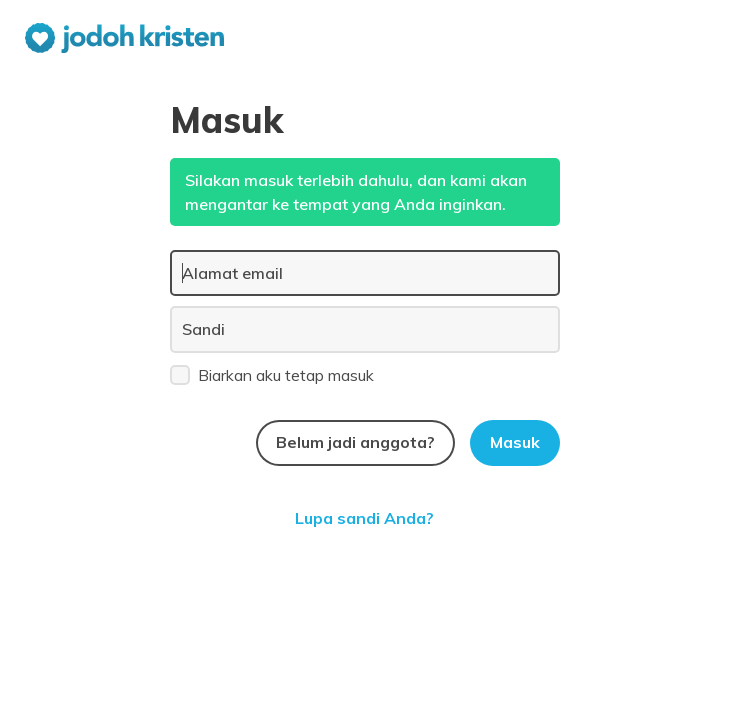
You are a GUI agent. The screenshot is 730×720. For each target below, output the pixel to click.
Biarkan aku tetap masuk (272, 374)
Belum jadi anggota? (355, 442)
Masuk (515, 442)
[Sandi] (365, 329)
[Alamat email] (365, 273)
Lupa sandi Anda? (364, 518)
